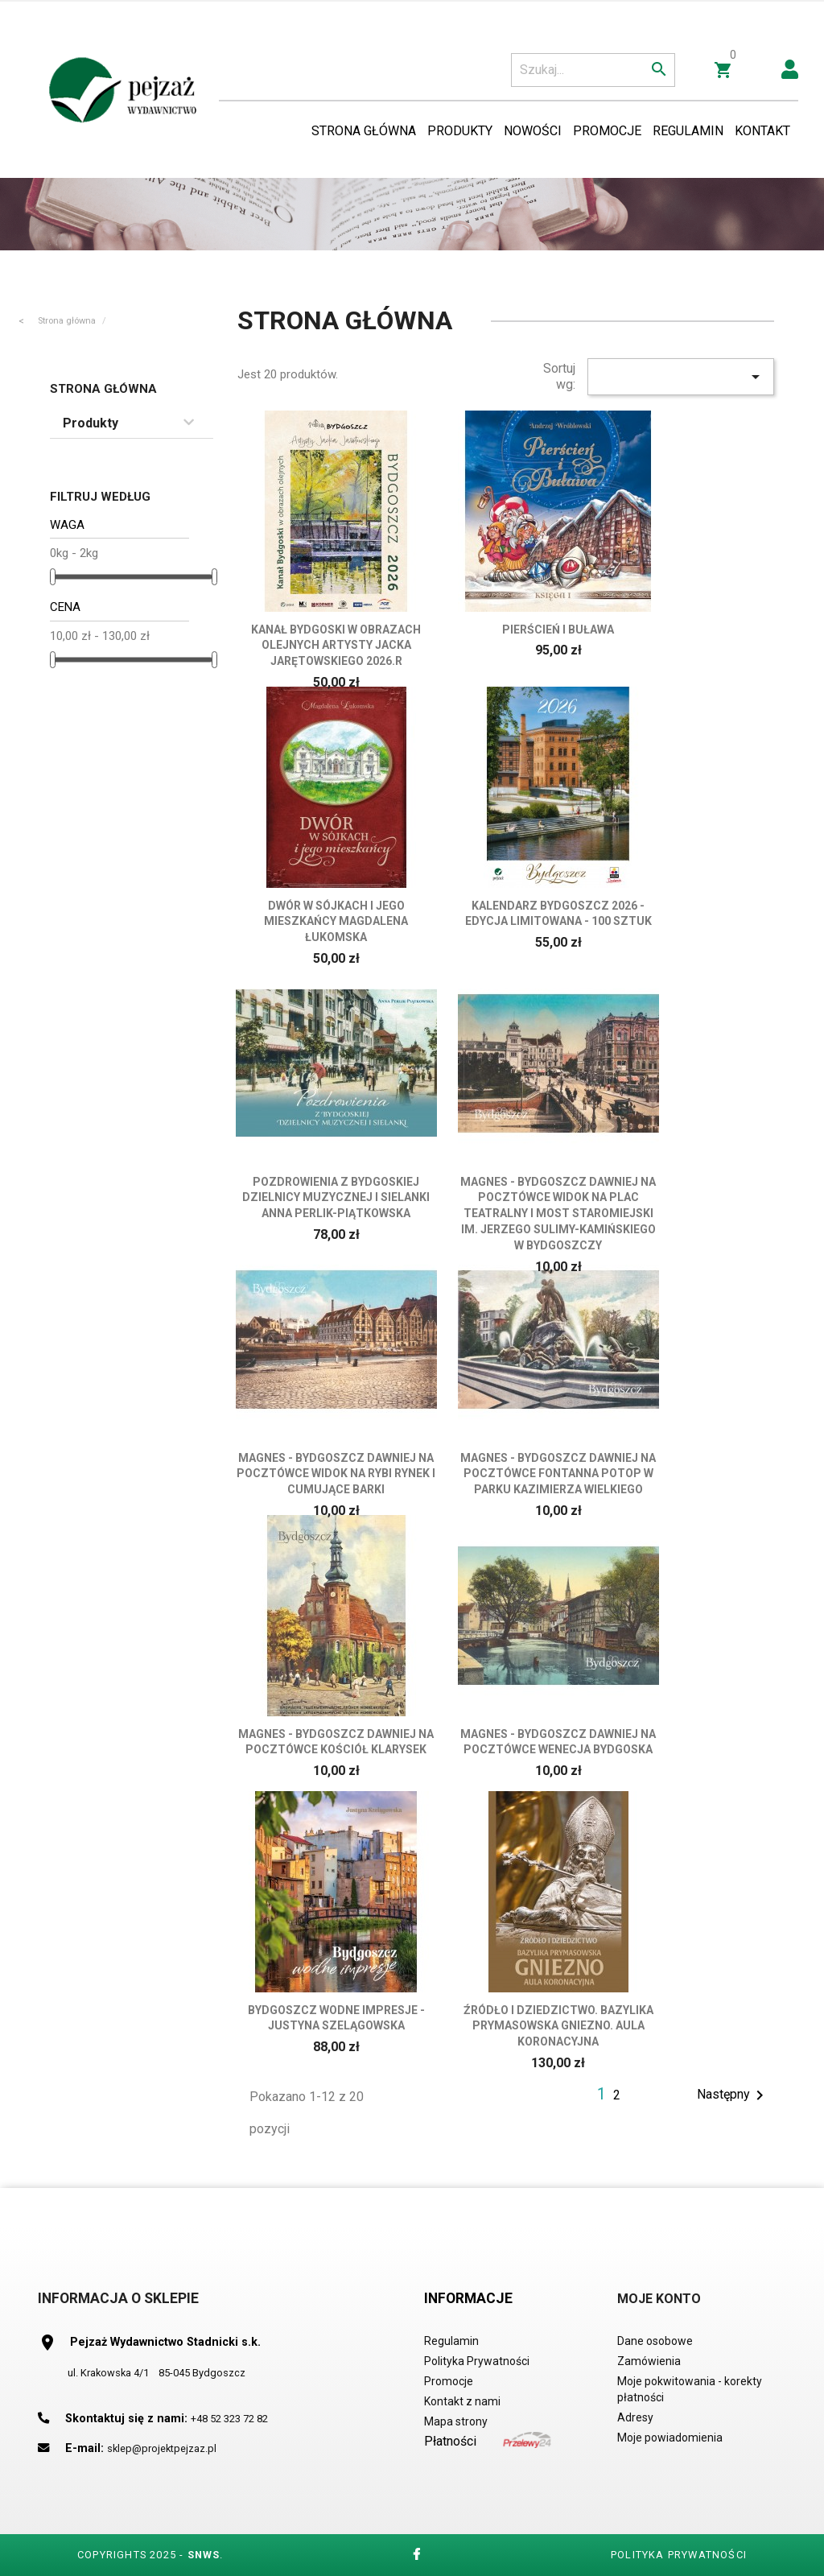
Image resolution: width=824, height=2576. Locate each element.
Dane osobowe (655, 2340)
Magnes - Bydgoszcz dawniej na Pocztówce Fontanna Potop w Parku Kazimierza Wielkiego (558, 1473)
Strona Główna (363, 130)
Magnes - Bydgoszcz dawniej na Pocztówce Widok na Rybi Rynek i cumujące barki (336, 1473)
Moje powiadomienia (670, 2437)
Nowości (533, 130)
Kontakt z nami (462, 2401)
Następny (733, 2095)
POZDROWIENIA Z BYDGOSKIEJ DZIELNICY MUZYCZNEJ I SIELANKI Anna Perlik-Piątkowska (336, 1197)
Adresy (635, 2417)
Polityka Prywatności (476, 2361)
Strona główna (103, 389)
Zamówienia (649, 2361)
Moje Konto (659, 2298)
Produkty (459, 130)
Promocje (607, 130)
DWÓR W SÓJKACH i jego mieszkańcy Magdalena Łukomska (336, 921)
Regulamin (688, 130)
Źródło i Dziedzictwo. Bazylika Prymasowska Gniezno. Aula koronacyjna (558, 2026)
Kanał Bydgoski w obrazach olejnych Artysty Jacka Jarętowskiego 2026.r (336, 645)
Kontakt (762, 130)
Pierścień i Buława (558, 629)
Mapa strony (456, 2421)
